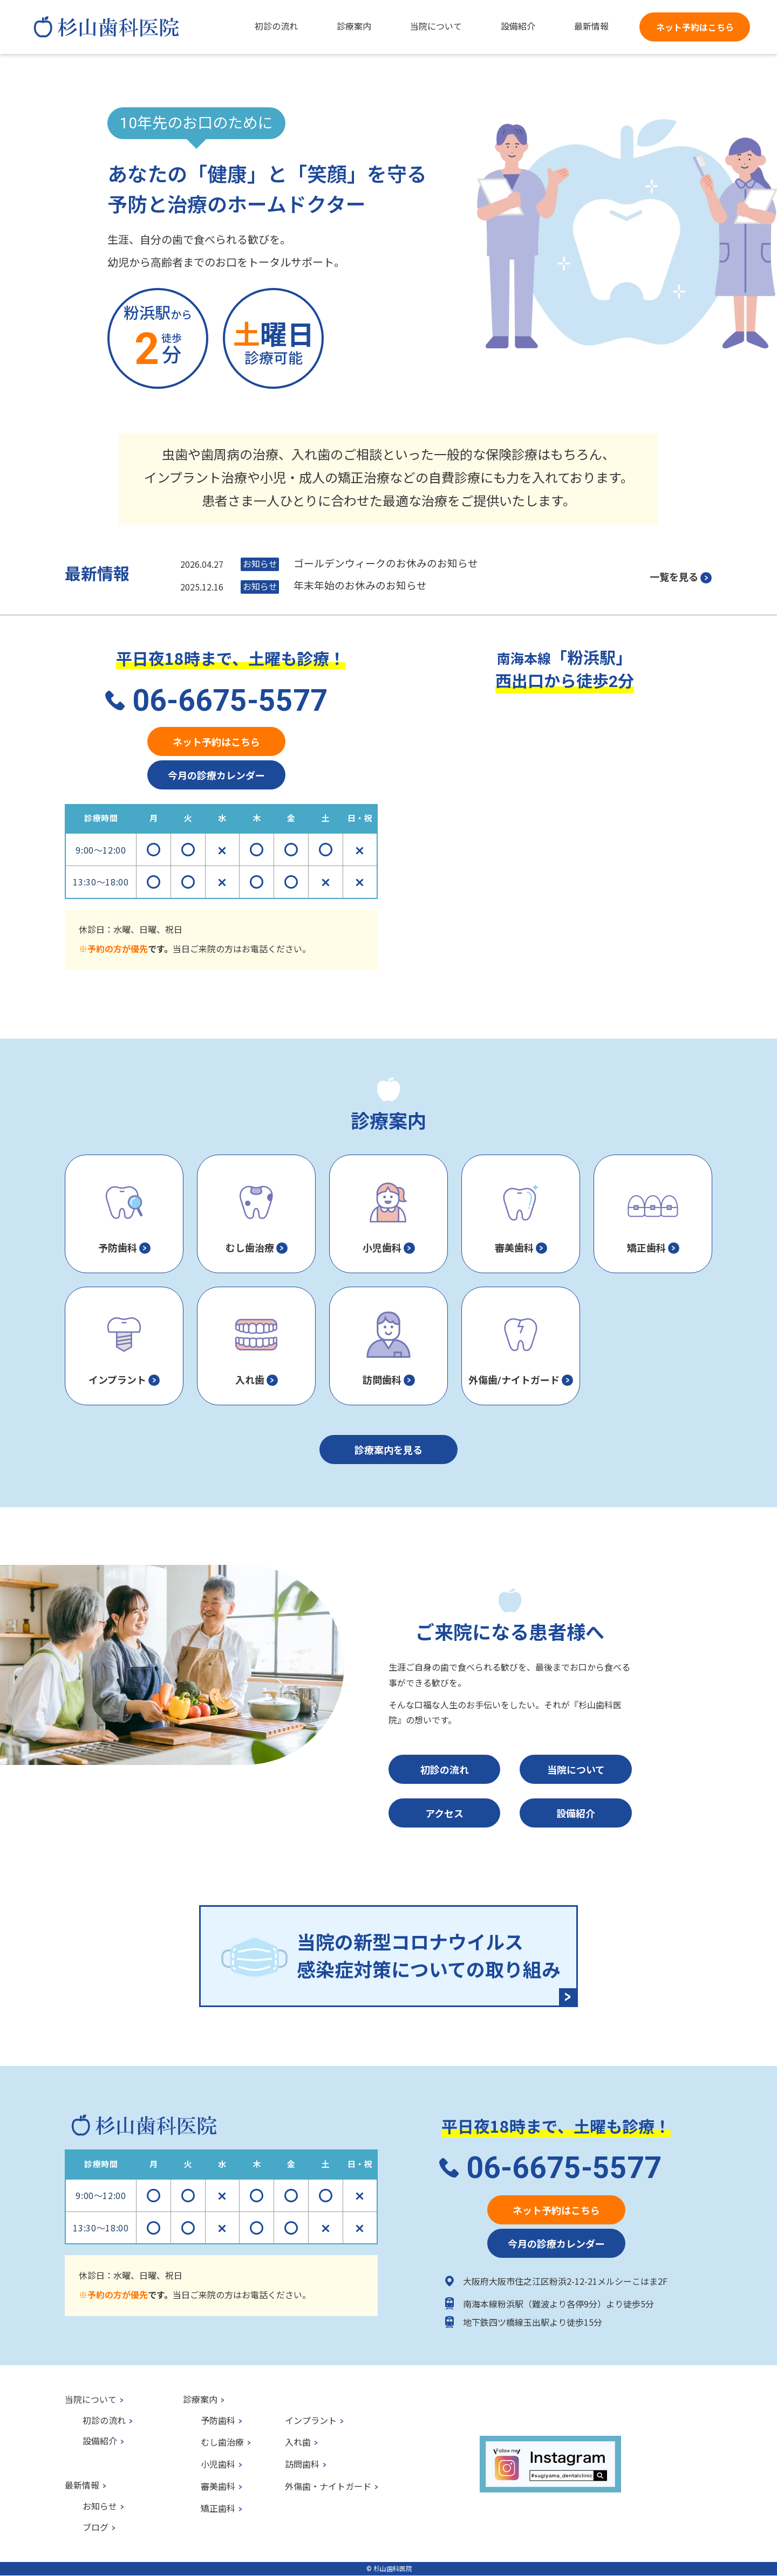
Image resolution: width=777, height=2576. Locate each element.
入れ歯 (298, 2442)
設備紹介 (575, 1813)
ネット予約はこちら (695, 26)
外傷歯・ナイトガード (328, 2487)
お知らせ (100, 2507)
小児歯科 (218, 2465)
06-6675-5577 (230, 700)
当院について (576, 1769)
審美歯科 (218, 2487)
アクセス (444, 1813)
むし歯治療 (222, 2442)
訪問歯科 (302, 2465)
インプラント (311, 2421)
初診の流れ (444, 1769)
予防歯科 (218, 2421)
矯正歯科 (218, 2509)
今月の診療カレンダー (216, 775)
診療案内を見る (388, 1449)
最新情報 (82, 2486)
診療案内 (200, 2400)
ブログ (95, 2528)
